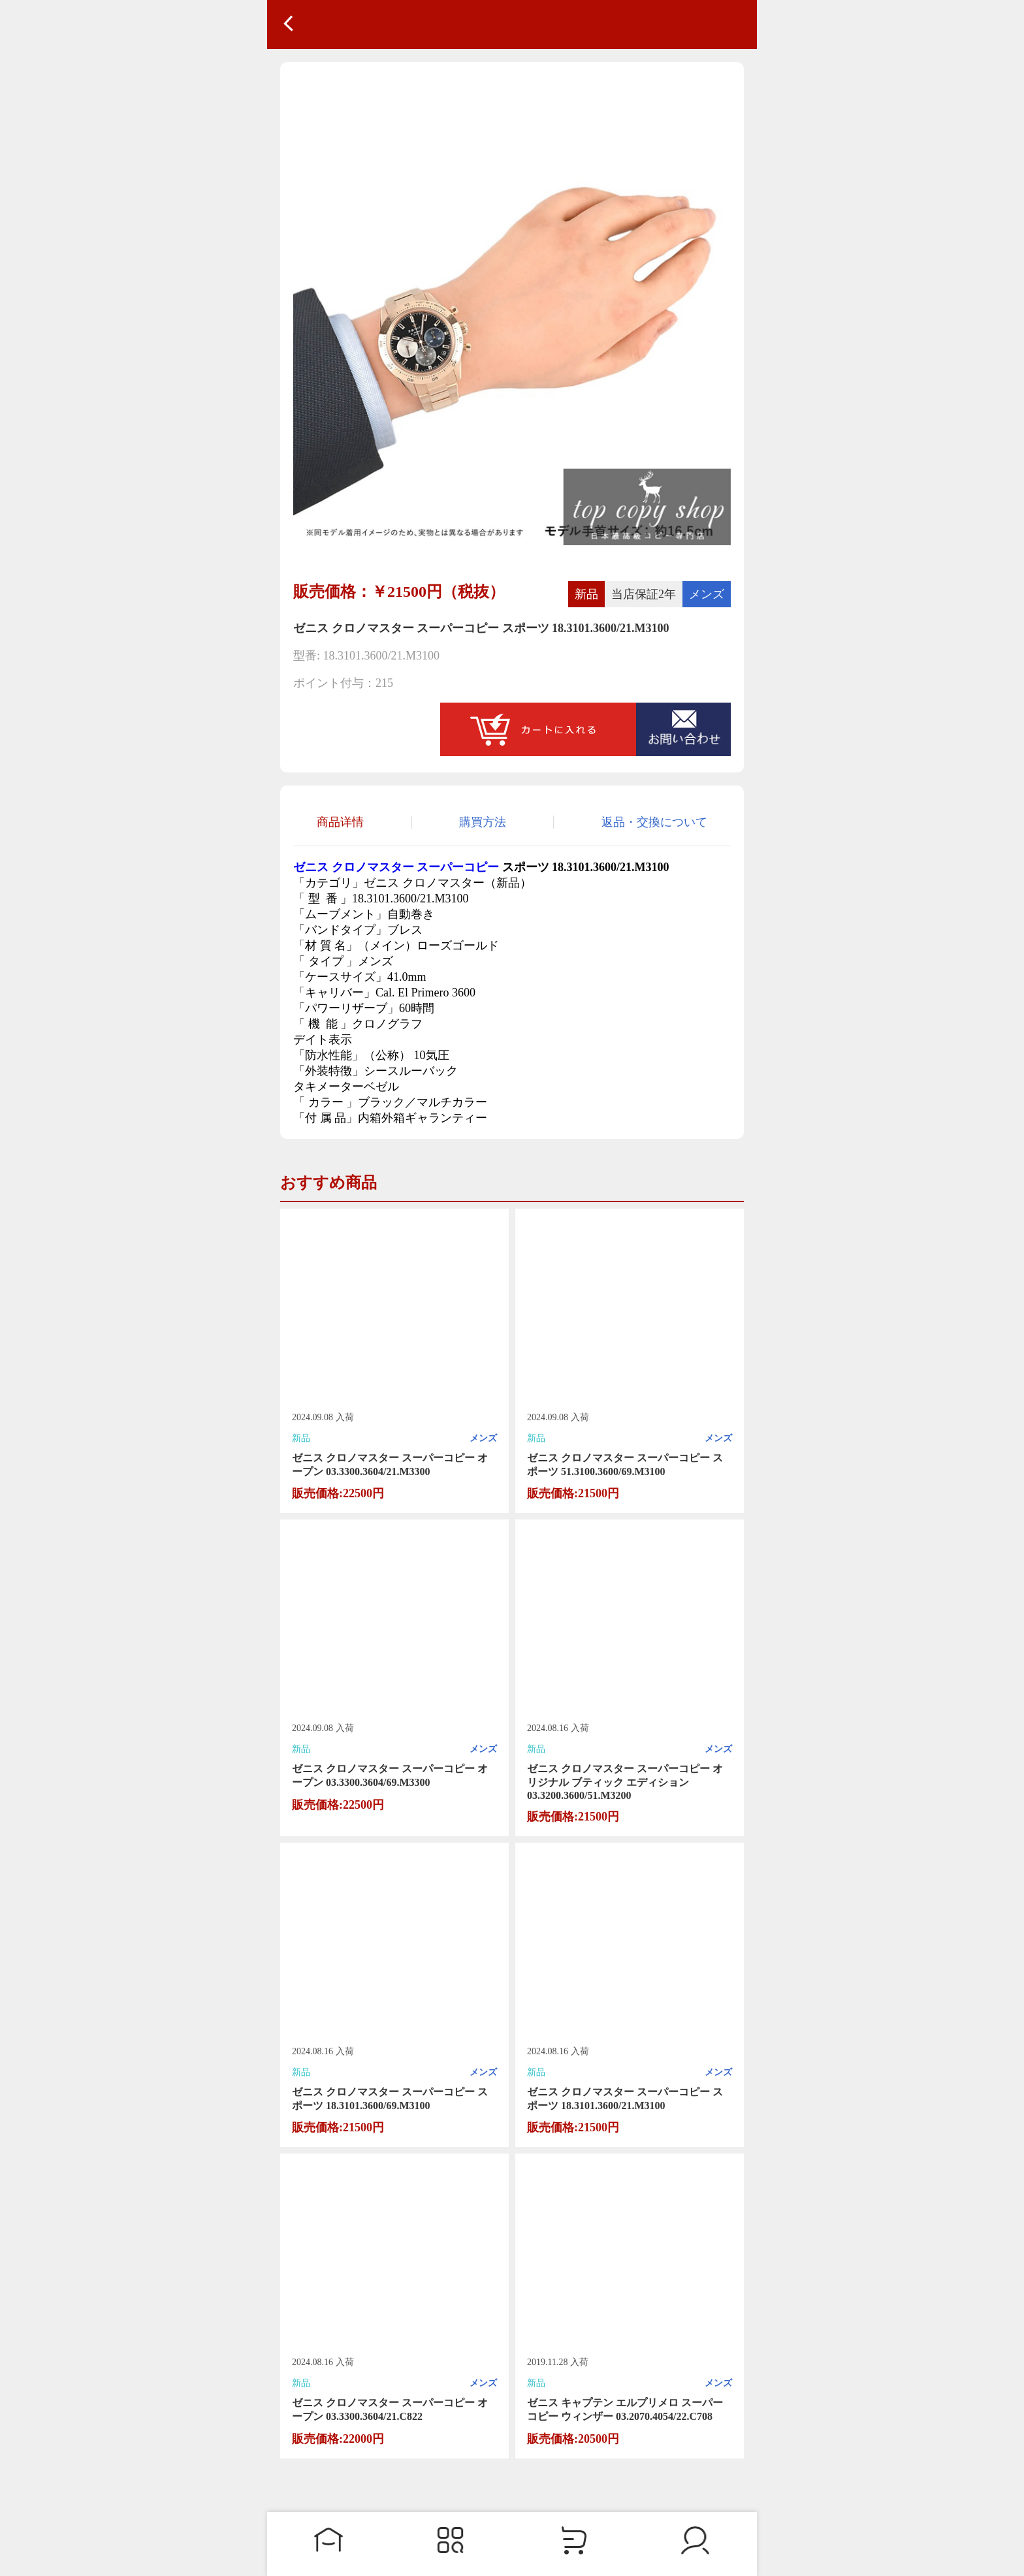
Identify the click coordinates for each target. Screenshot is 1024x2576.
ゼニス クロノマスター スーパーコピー (396, 867)
